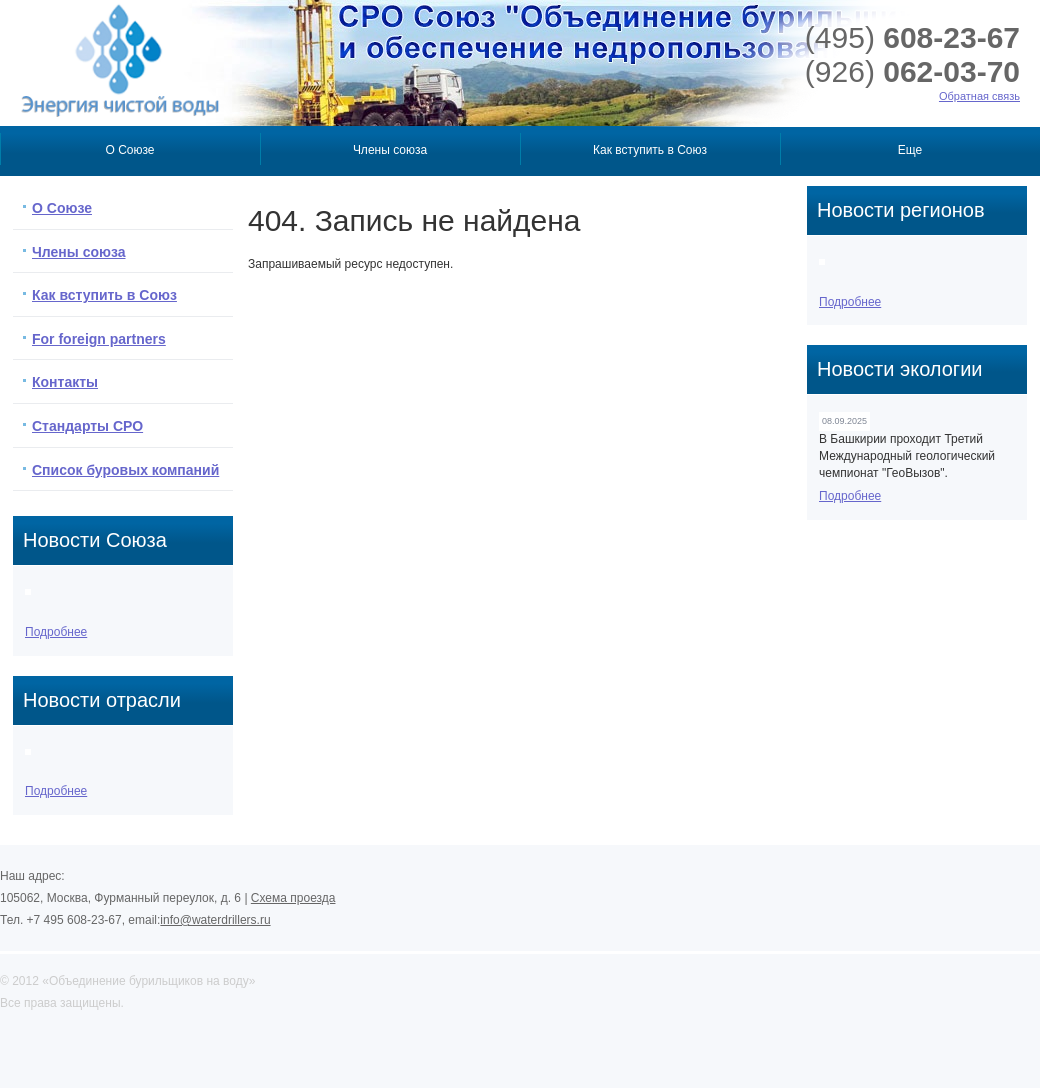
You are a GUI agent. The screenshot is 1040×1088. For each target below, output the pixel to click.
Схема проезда (293, 898)
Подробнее (56, 632)
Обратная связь (979, 96)
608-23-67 (912, 37)
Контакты (65, 382)
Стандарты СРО (87, 426)
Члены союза (390, 150)
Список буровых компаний (125, 470)
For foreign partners (99, 339)
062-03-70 (912, 71)
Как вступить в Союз (650, 150)
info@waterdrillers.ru (215, 920)
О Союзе (129, 150)
